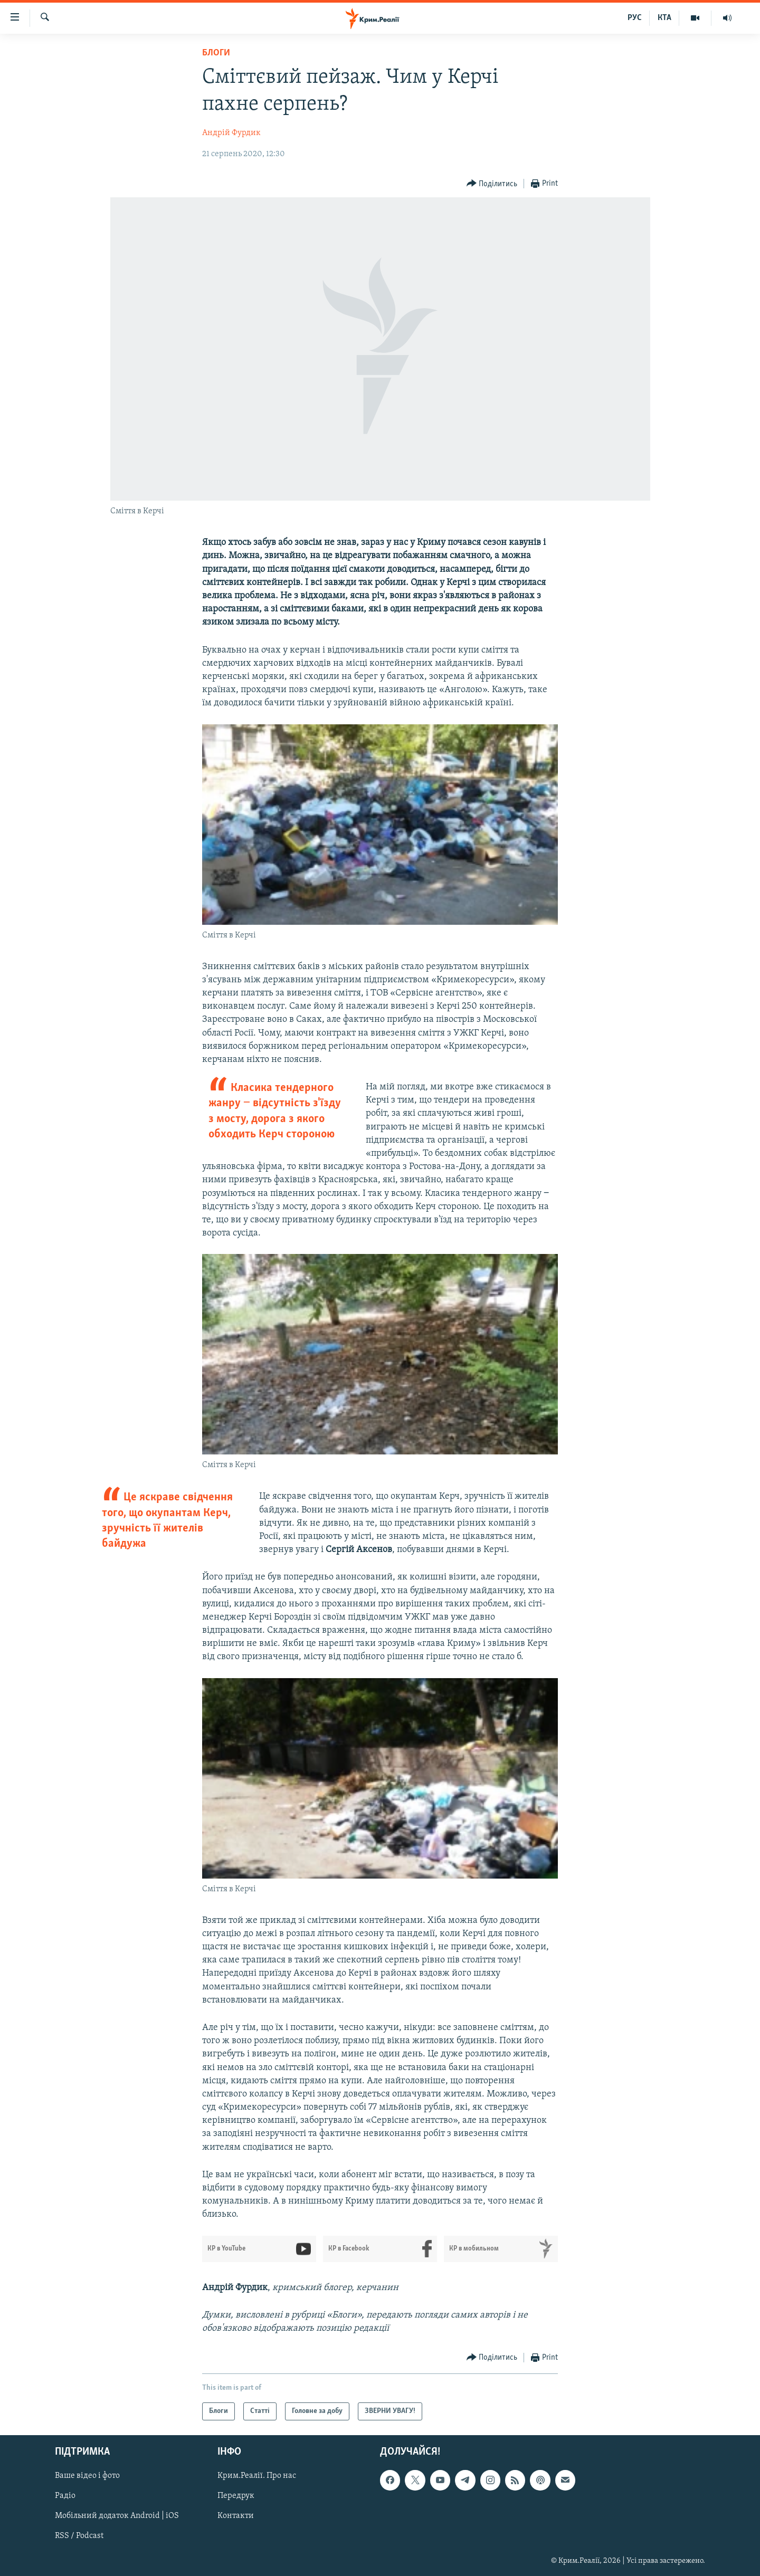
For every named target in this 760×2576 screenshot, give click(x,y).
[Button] (492, 184)
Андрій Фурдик (231, 133)
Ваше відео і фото (87, 2476)
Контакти (235, 2516)
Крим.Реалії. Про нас (256, 2476)
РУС (635, 18)
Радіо (65, 2496)
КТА (664, 18)
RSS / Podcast (79, 2536)
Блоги (216, 53)
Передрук (235, 2496)
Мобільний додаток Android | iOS (117, 2516)
